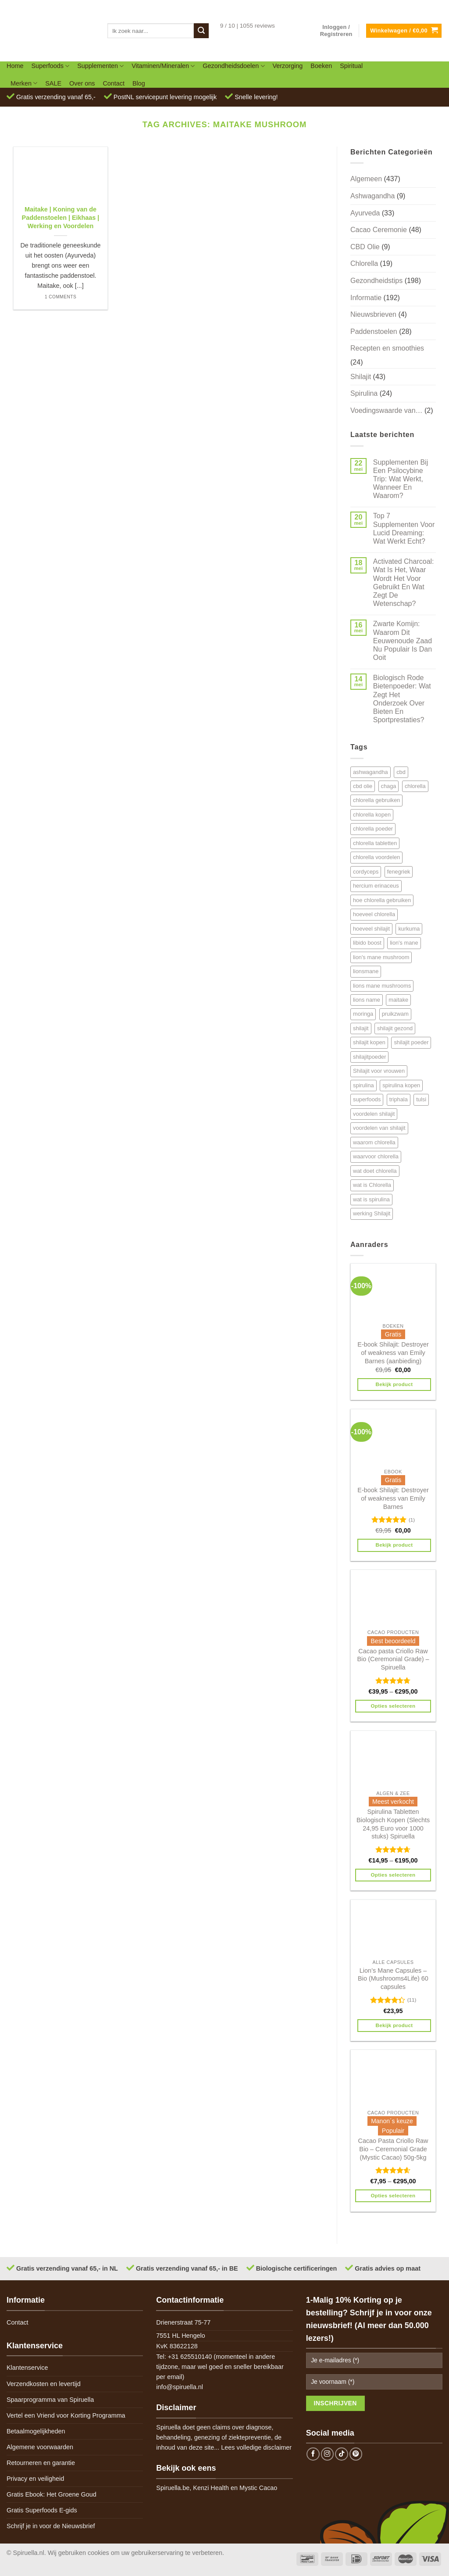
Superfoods (50, 66)
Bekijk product (394, 1384)
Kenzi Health (211, 2487)
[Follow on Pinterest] (356, 2454)
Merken (24, 83)
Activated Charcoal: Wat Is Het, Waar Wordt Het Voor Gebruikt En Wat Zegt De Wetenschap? (403, 582)
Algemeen (366, 179)
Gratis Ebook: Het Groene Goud (51, 2494)
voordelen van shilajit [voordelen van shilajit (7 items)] (379, 1128)
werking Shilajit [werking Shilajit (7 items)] (371, 1213)
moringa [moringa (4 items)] (363, 1013)
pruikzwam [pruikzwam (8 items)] (395, 1013)
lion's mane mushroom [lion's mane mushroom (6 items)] (381, 957)
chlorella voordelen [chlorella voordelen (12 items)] (376, 857)
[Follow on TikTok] (341, 2454)
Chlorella (364, 263)
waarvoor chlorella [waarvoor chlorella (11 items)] (376, 1156)
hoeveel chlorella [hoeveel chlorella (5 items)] (374, 914)
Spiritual (351, 65)
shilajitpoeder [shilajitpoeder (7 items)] (369, 1056)
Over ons (82, 83)
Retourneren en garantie (41, 2462)
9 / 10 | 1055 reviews (247, 25)
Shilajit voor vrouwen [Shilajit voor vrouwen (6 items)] (379, 1071)
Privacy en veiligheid (35, 2478)
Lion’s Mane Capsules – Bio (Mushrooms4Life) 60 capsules (393, 1978)
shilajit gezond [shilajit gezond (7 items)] (395, 1028)
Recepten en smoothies (387, 348)
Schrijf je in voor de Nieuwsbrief (51, 2525)
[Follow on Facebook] (313, 2454)
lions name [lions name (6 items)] (366, 999)
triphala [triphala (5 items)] (398, 1099)
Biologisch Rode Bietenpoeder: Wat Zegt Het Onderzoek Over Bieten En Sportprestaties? (402, 699)
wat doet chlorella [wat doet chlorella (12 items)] (375, 1171)
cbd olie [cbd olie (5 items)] (362, 786)
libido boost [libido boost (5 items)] (367, 942)
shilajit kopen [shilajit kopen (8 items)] (369, 1042)
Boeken (321, 65)
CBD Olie (365, 247)
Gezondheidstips (376, 280)
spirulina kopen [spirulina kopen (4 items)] (401, 1085)
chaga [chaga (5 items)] (388, 786)
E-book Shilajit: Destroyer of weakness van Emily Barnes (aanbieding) (392, 1352)
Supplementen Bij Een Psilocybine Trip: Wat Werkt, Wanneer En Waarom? (400, 479)
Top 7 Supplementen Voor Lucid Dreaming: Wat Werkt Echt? (404, 528)
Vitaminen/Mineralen (163, 66)
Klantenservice (27, 2367)
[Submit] (201, 30)
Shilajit (360, 376)
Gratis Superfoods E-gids (42, 2510)
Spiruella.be (172, 2487)
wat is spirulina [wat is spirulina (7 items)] (371, 1199)
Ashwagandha (372, 196)
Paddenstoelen (373, 331)
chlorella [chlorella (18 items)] (415, 786)
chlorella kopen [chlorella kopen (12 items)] (372, 814)
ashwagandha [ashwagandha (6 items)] (370, 772)
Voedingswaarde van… (386, 410)
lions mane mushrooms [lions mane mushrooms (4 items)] (382, 985)
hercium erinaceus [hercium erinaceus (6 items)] (376, 885)
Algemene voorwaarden (40, 2447)
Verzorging (288, 65)
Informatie (365, 297)
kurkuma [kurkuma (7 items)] (409, 928)
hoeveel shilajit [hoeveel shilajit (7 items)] (371, 928)
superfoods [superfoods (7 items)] (367, 1099)
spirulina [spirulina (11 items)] (363, 1085)
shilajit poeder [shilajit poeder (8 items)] (411, 1042)
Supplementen (100, 66)
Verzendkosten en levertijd (44, 2383)
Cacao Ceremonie (378, 229)
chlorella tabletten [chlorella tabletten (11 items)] (375, 843)
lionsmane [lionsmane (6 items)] (365, 971)
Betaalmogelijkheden (36, 2431)
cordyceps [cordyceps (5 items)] (365, 871)
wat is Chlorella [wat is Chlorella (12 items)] (372, 1185)
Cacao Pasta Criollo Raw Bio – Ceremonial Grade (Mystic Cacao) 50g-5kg (393, 2148)
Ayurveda (365, 213)
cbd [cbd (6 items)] (401, 772)
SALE (53, 83)
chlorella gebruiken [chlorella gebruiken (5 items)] (376, 800)
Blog (138, 83)
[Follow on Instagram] (327, 2454)
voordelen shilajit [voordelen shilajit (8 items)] (374, 1114)
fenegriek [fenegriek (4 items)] (398, 871)
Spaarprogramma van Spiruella (50, 2399)
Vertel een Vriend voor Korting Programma (66, 2415)
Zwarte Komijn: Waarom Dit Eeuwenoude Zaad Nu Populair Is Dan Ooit (402, 640)
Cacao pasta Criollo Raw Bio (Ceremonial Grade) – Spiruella (393, 1659)
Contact (114, 83)
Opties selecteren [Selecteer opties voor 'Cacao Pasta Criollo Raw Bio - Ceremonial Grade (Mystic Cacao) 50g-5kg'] (393, 2195)
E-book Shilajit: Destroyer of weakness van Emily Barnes (392, 1498)
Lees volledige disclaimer (256, 2447)
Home (15, 65)
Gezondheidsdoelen (233, 66)
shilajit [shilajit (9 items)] (361, 1028)
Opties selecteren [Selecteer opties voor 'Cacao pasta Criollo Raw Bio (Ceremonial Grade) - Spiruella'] (393, 1706)
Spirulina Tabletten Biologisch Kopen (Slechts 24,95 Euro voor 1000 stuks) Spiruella (393, 1824)
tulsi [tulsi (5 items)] (421, 1099)
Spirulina (364, 393)
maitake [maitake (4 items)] (398, 999)
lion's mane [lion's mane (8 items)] (404, 942)
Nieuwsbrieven (373, 314)
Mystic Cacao (258, 2487)
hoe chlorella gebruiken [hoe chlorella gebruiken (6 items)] (382, 900)
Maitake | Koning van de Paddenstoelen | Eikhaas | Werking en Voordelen (61, 217)
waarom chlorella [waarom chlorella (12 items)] (374, 1142)
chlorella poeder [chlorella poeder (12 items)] (373, 828)
